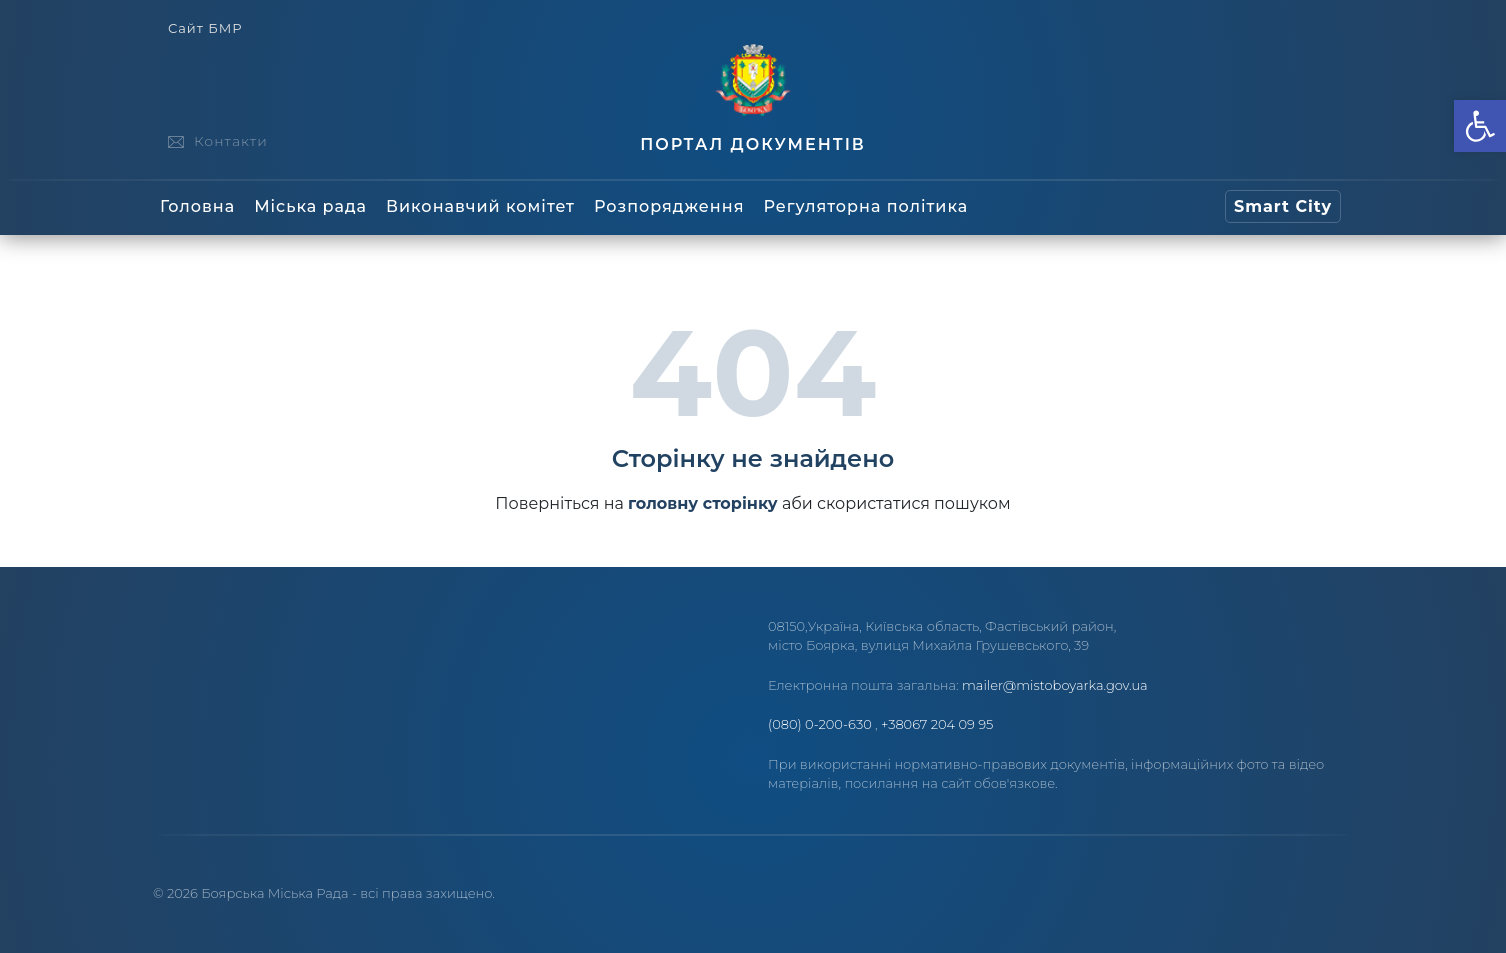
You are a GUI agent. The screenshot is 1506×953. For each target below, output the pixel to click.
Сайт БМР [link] (205, 28)
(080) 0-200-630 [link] (820, 724)
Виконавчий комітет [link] (480, 206)
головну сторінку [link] (703, 503)
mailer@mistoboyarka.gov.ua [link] (1055, 685)
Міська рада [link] (310, 206)
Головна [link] (197, 206)
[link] (1480, 126)
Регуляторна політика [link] (865, 206)
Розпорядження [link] (669, 206)
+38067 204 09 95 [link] (937, 724)
